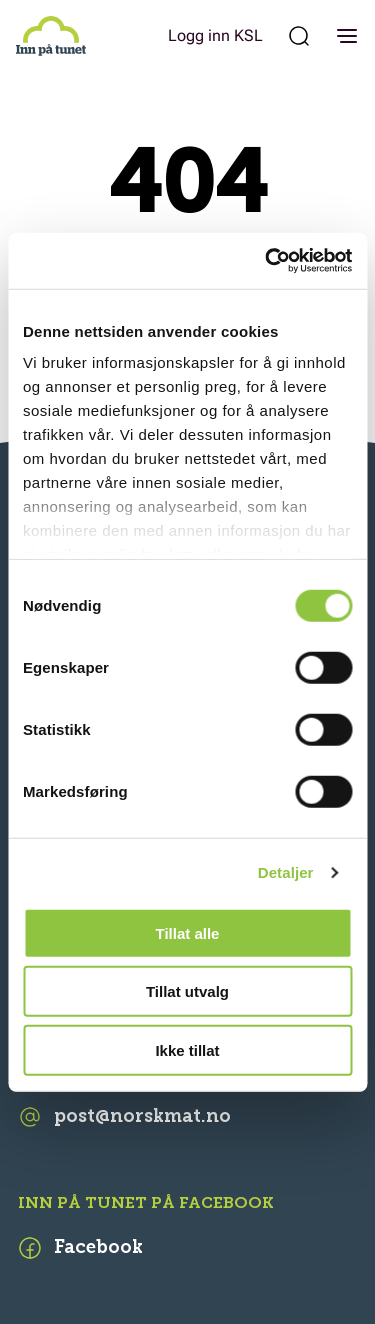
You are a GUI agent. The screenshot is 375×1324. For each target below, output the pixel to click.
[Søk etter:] (299, 36)
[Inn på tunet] (51, 36)
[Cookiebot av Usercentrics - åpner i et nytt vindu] (267, 261)
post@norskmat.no (124, 1117)
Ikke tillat (187, 1049)
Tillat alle (188, 932)
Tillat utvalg (187, 991)
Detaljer (286, 872)
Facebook (80, 1248)
